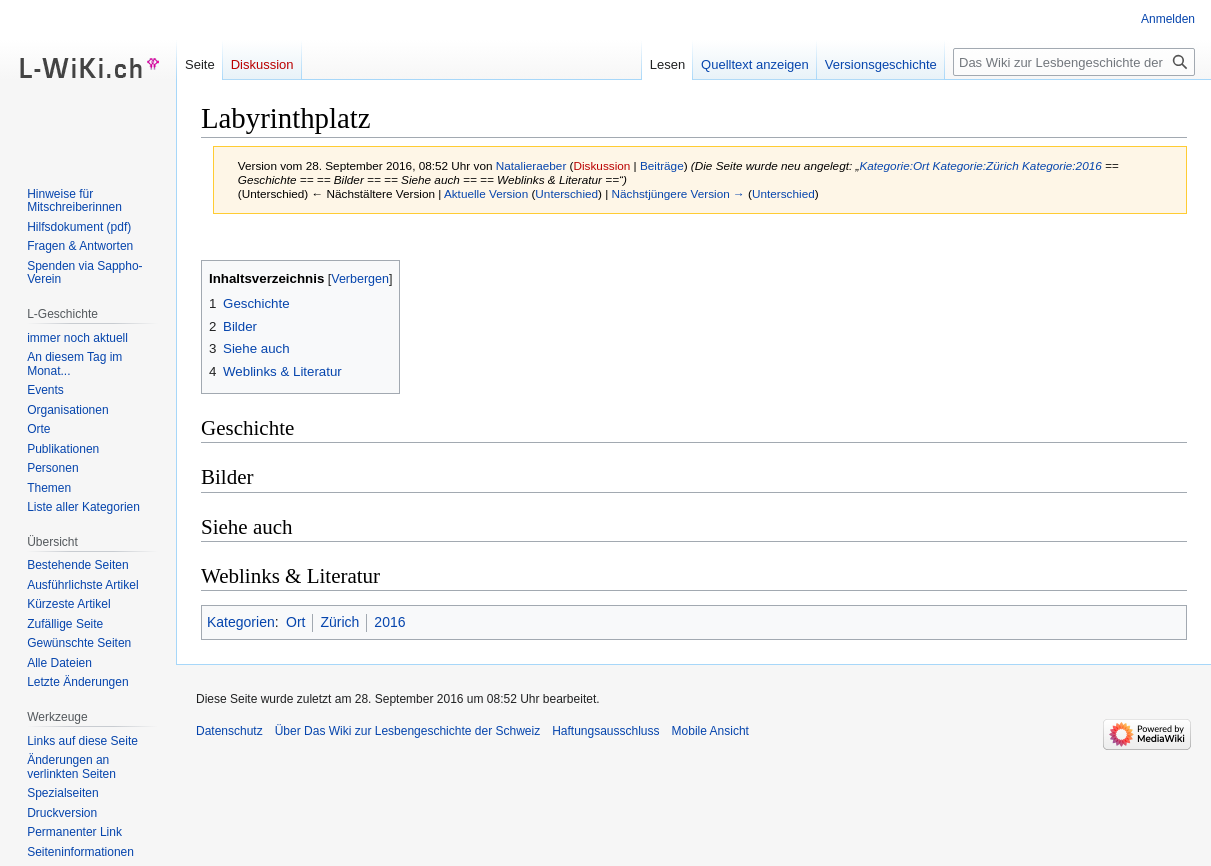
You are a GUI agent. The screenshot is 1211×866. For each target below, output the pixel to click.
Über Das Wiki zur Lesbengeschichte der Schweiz (407, 731)
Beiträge (662, 165)
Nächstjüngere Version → (678, 193)
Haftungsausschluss (605, 731)
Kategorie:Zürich (976, 165)
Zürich (339, 622)
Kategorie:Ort (894, 165)
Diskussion (602, 165)
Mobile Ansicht (710, 731)
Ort (295, 622)
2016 (389, 622)
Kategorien (241, 622)
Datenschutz (229, 731)
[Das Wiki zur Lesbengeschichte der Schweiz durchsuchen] (1074, 62)
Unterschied (566, 193)
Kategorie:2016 (1062, 165)
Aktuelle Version (486, 193)
